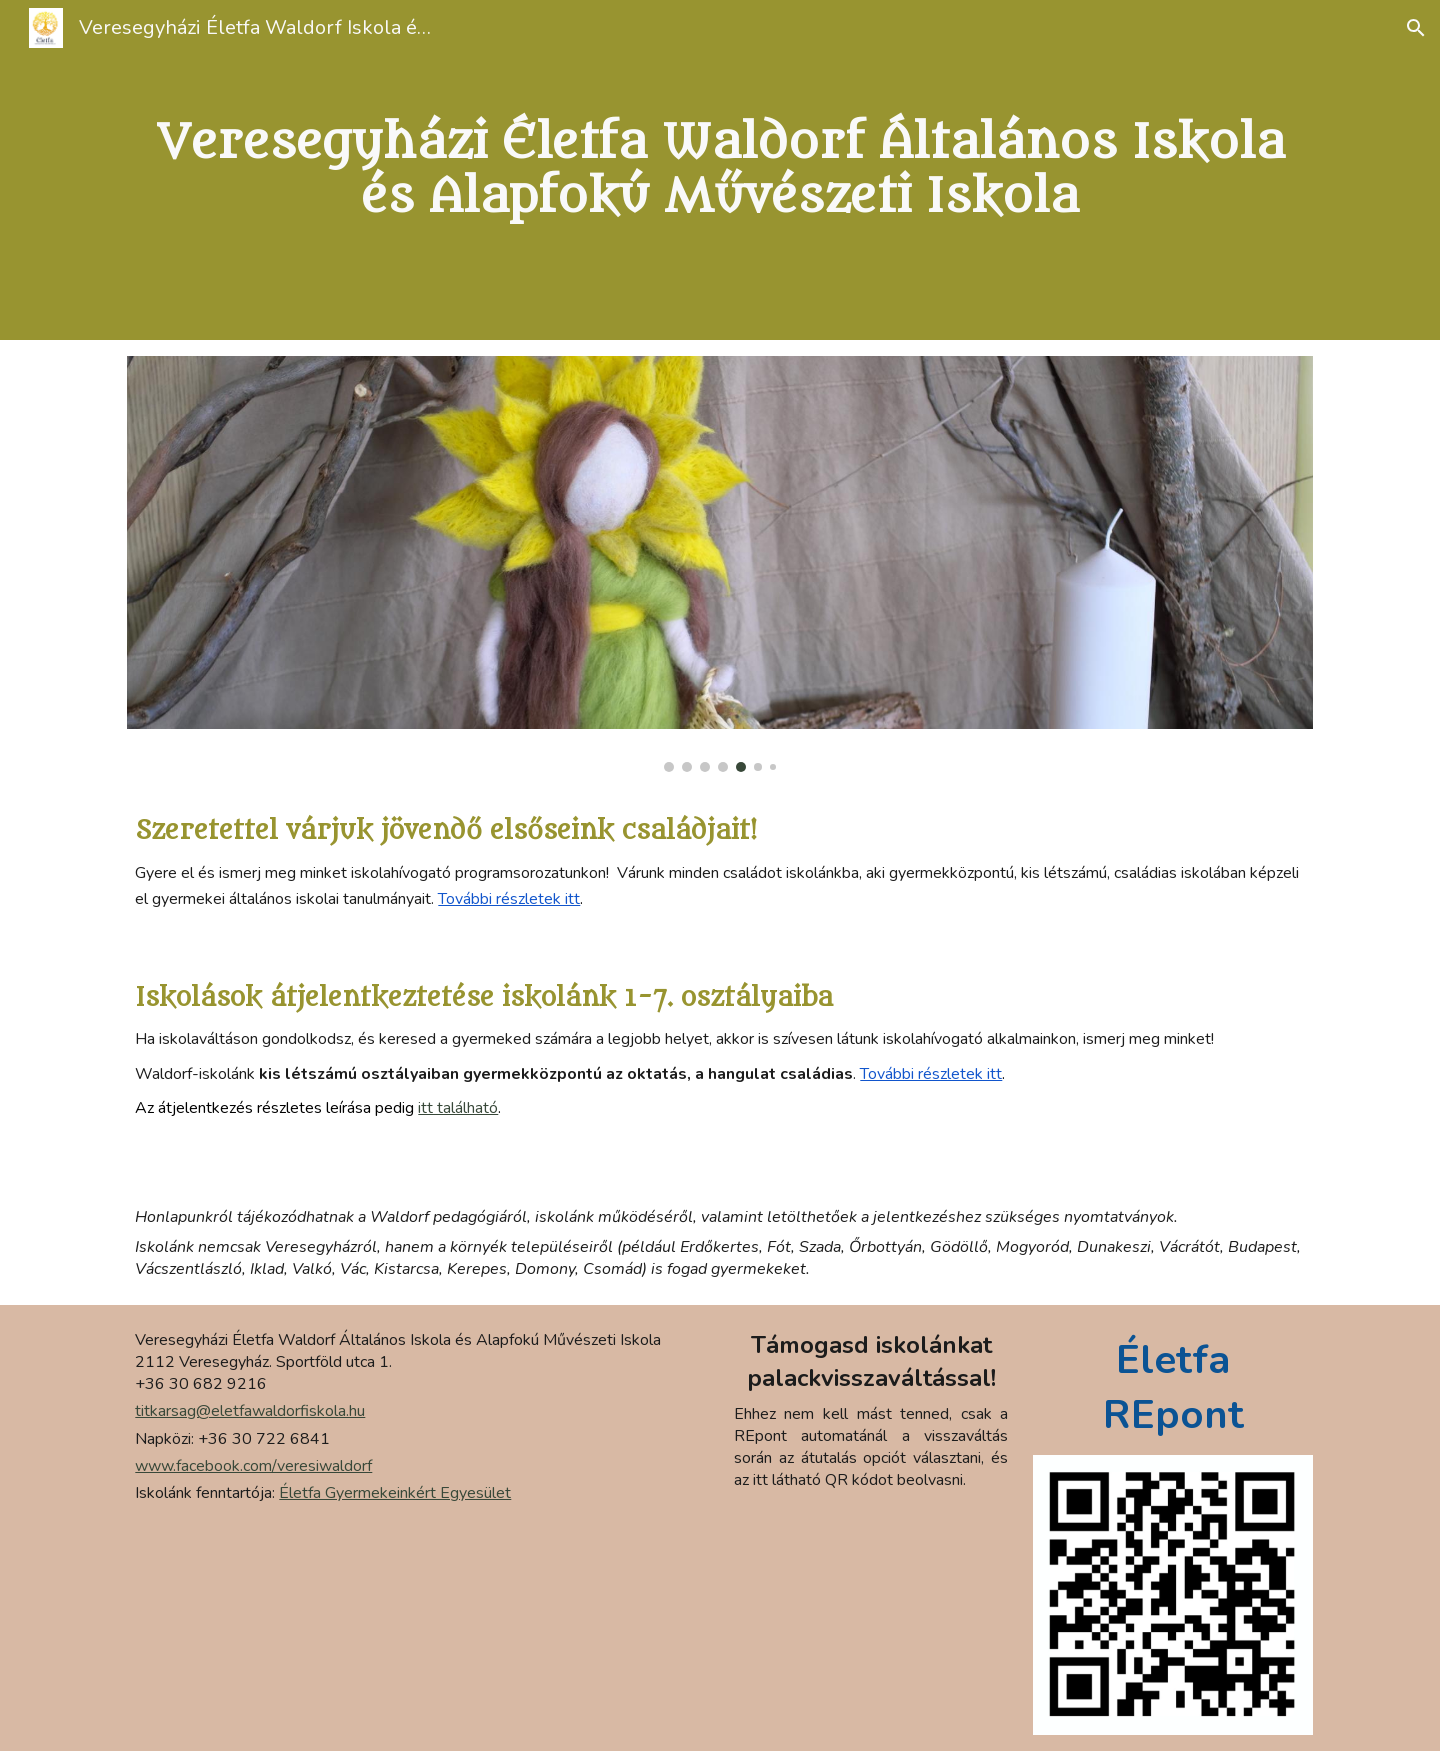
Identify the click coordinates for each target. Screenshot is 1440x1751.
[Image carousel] (719, 564)
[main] (719, 170)
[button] (1416, 28)
